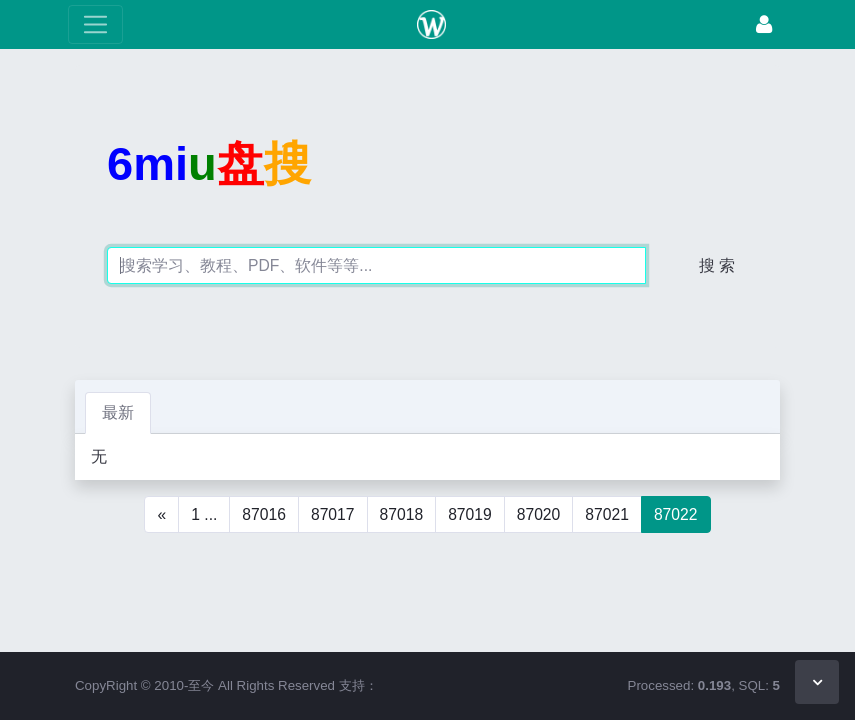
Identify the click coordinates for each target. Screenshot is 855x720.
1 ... (204, 514)
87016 (264, 514)
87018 (402, 514)
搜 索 (717, 265)
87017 (333, 514)
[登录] (764, 24)
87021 (607, 514)
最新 (118, 412)
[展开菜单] (95, 24)
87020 (539, 514)
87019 (470, 514)
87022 (676, 514)
